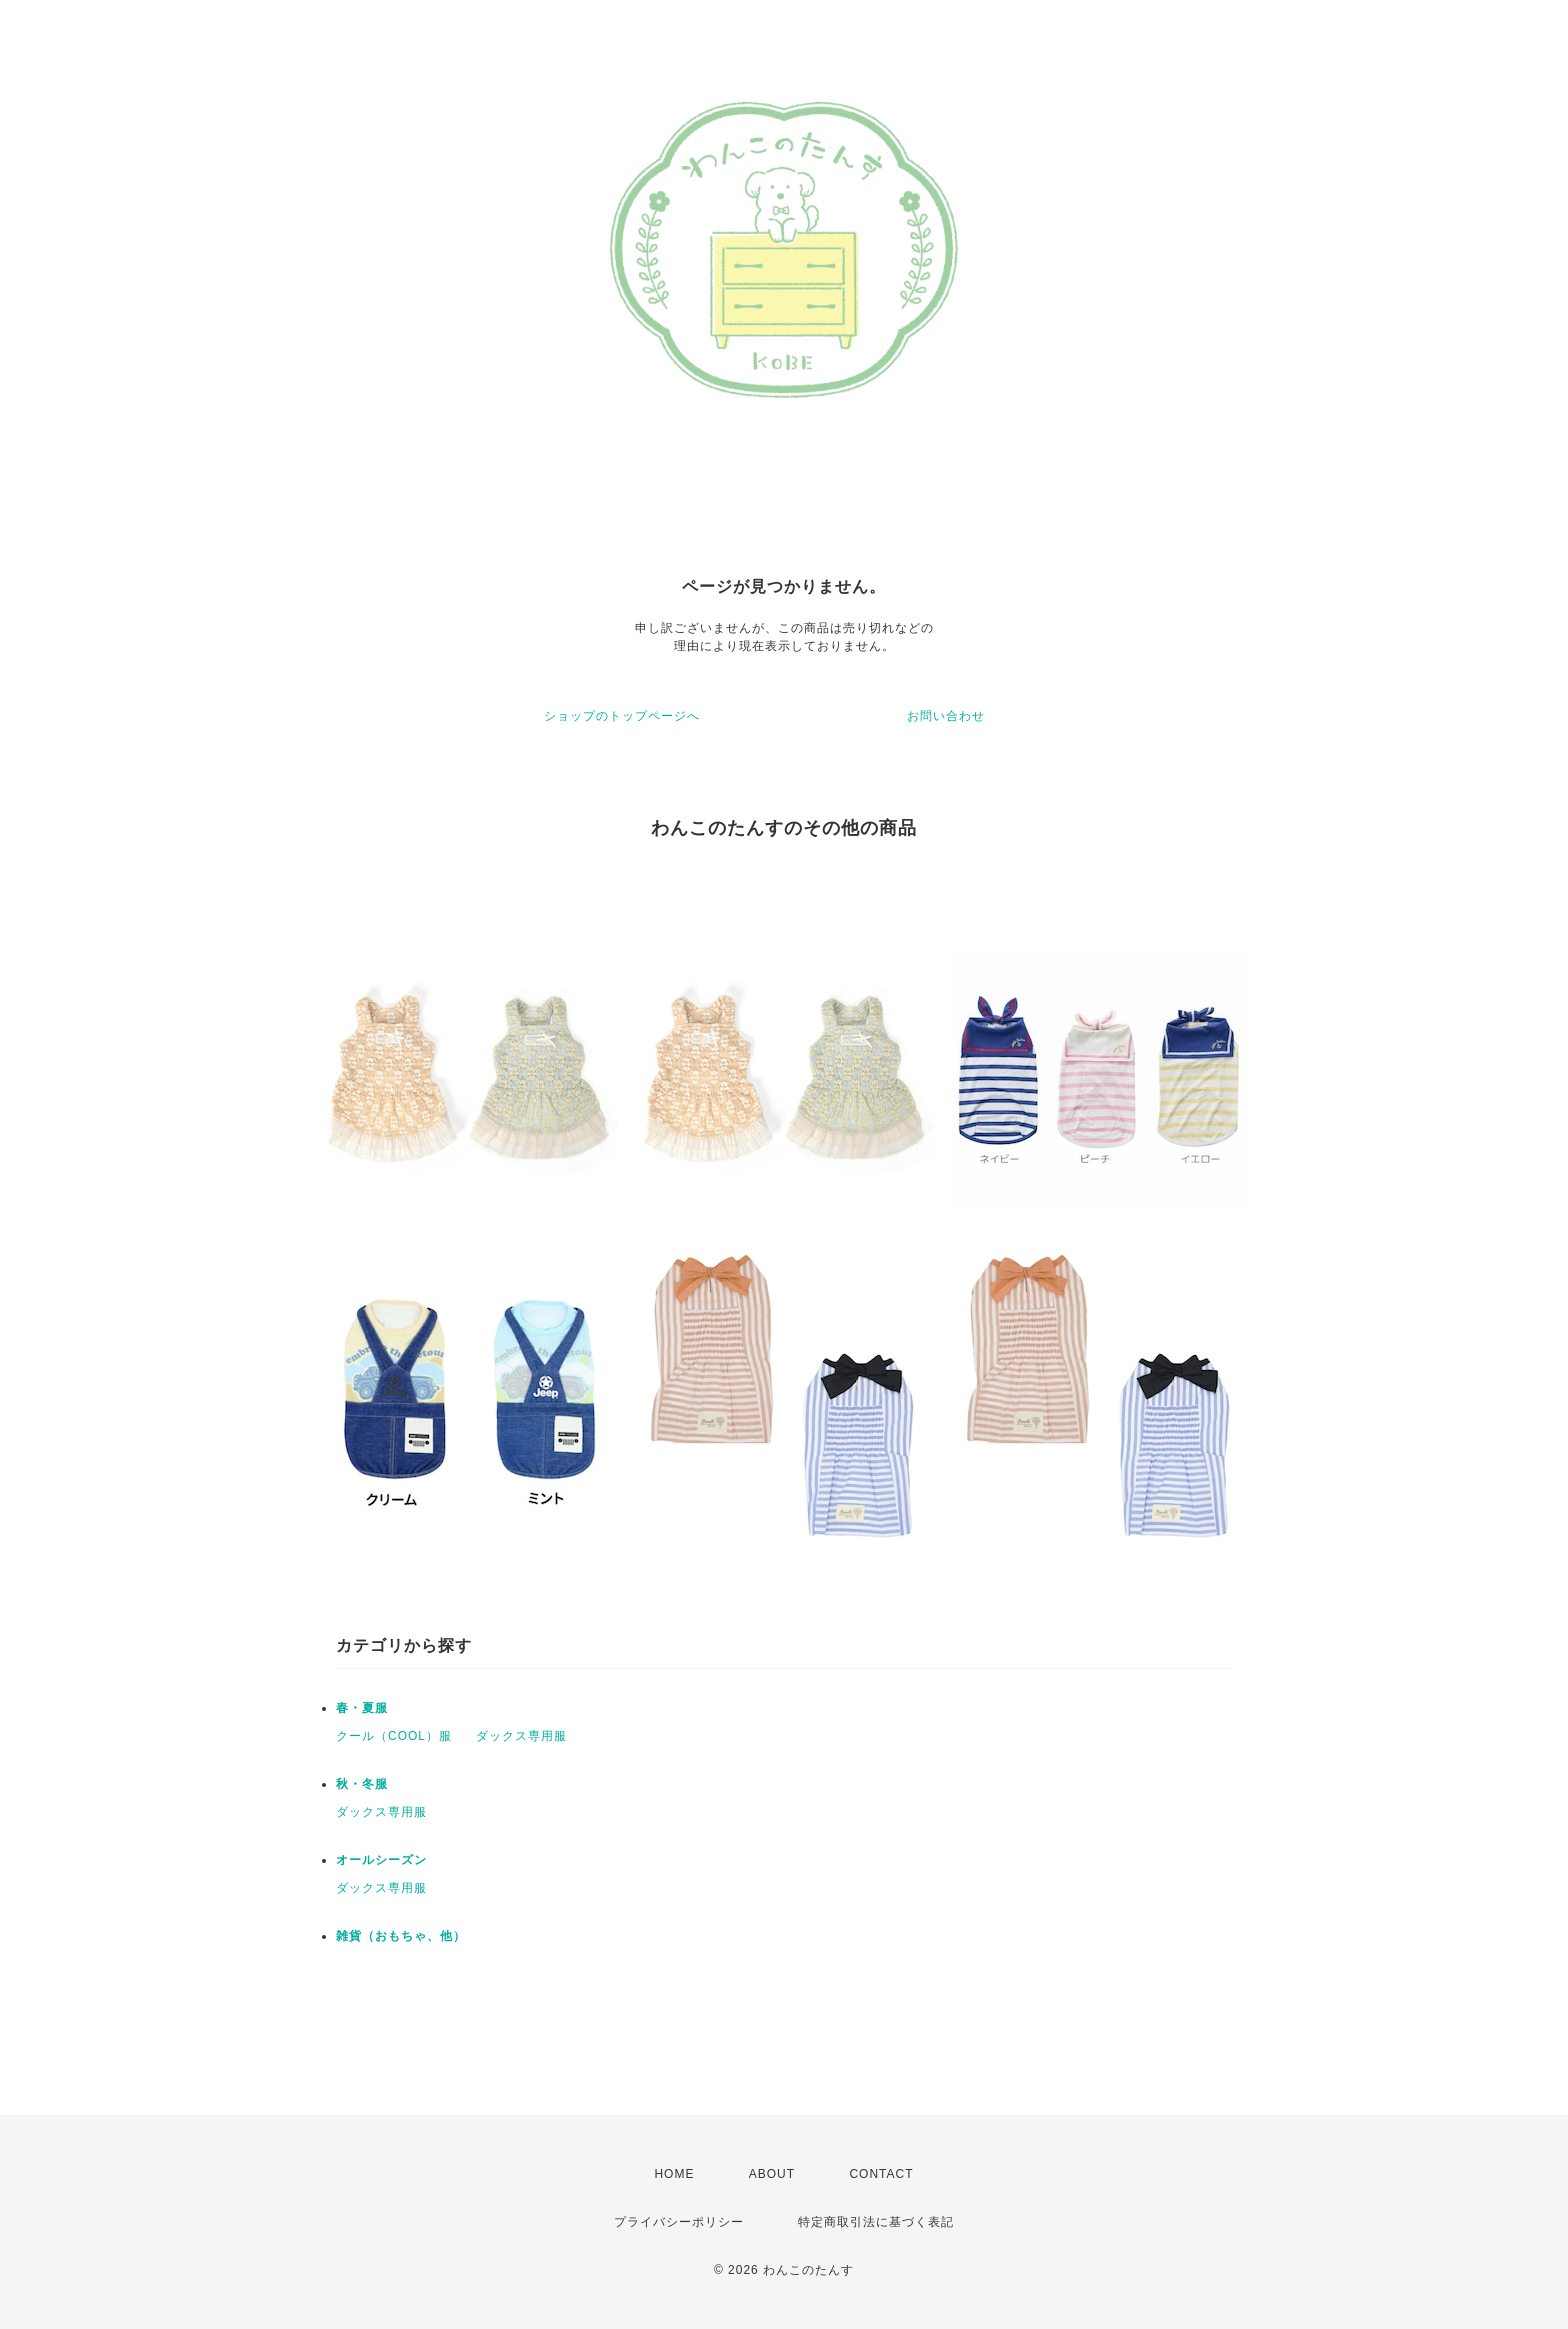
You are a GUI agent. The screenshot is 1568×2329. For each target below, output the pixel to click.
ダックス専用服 (521, 1736)
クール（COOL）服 (394, 1736)
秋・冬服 (362, 1784)
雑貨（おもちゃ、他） (401, 1936)
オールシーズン (381, 1860)
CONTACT (881, 2174)
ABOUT (772, 2174)
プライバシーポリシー (679, 2222)
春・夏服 (362, 1708)
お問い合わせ (946, 716)
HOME (674, 2174)
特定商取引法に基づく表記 (876, 2222)
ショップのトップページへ (622, 716)
